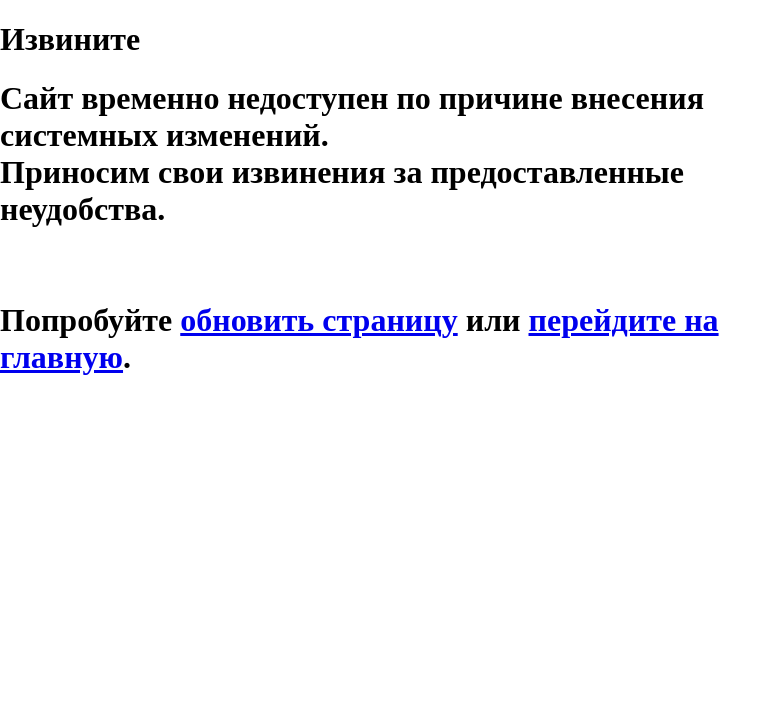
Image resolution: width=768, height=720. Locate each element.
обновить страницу (318, 320)
